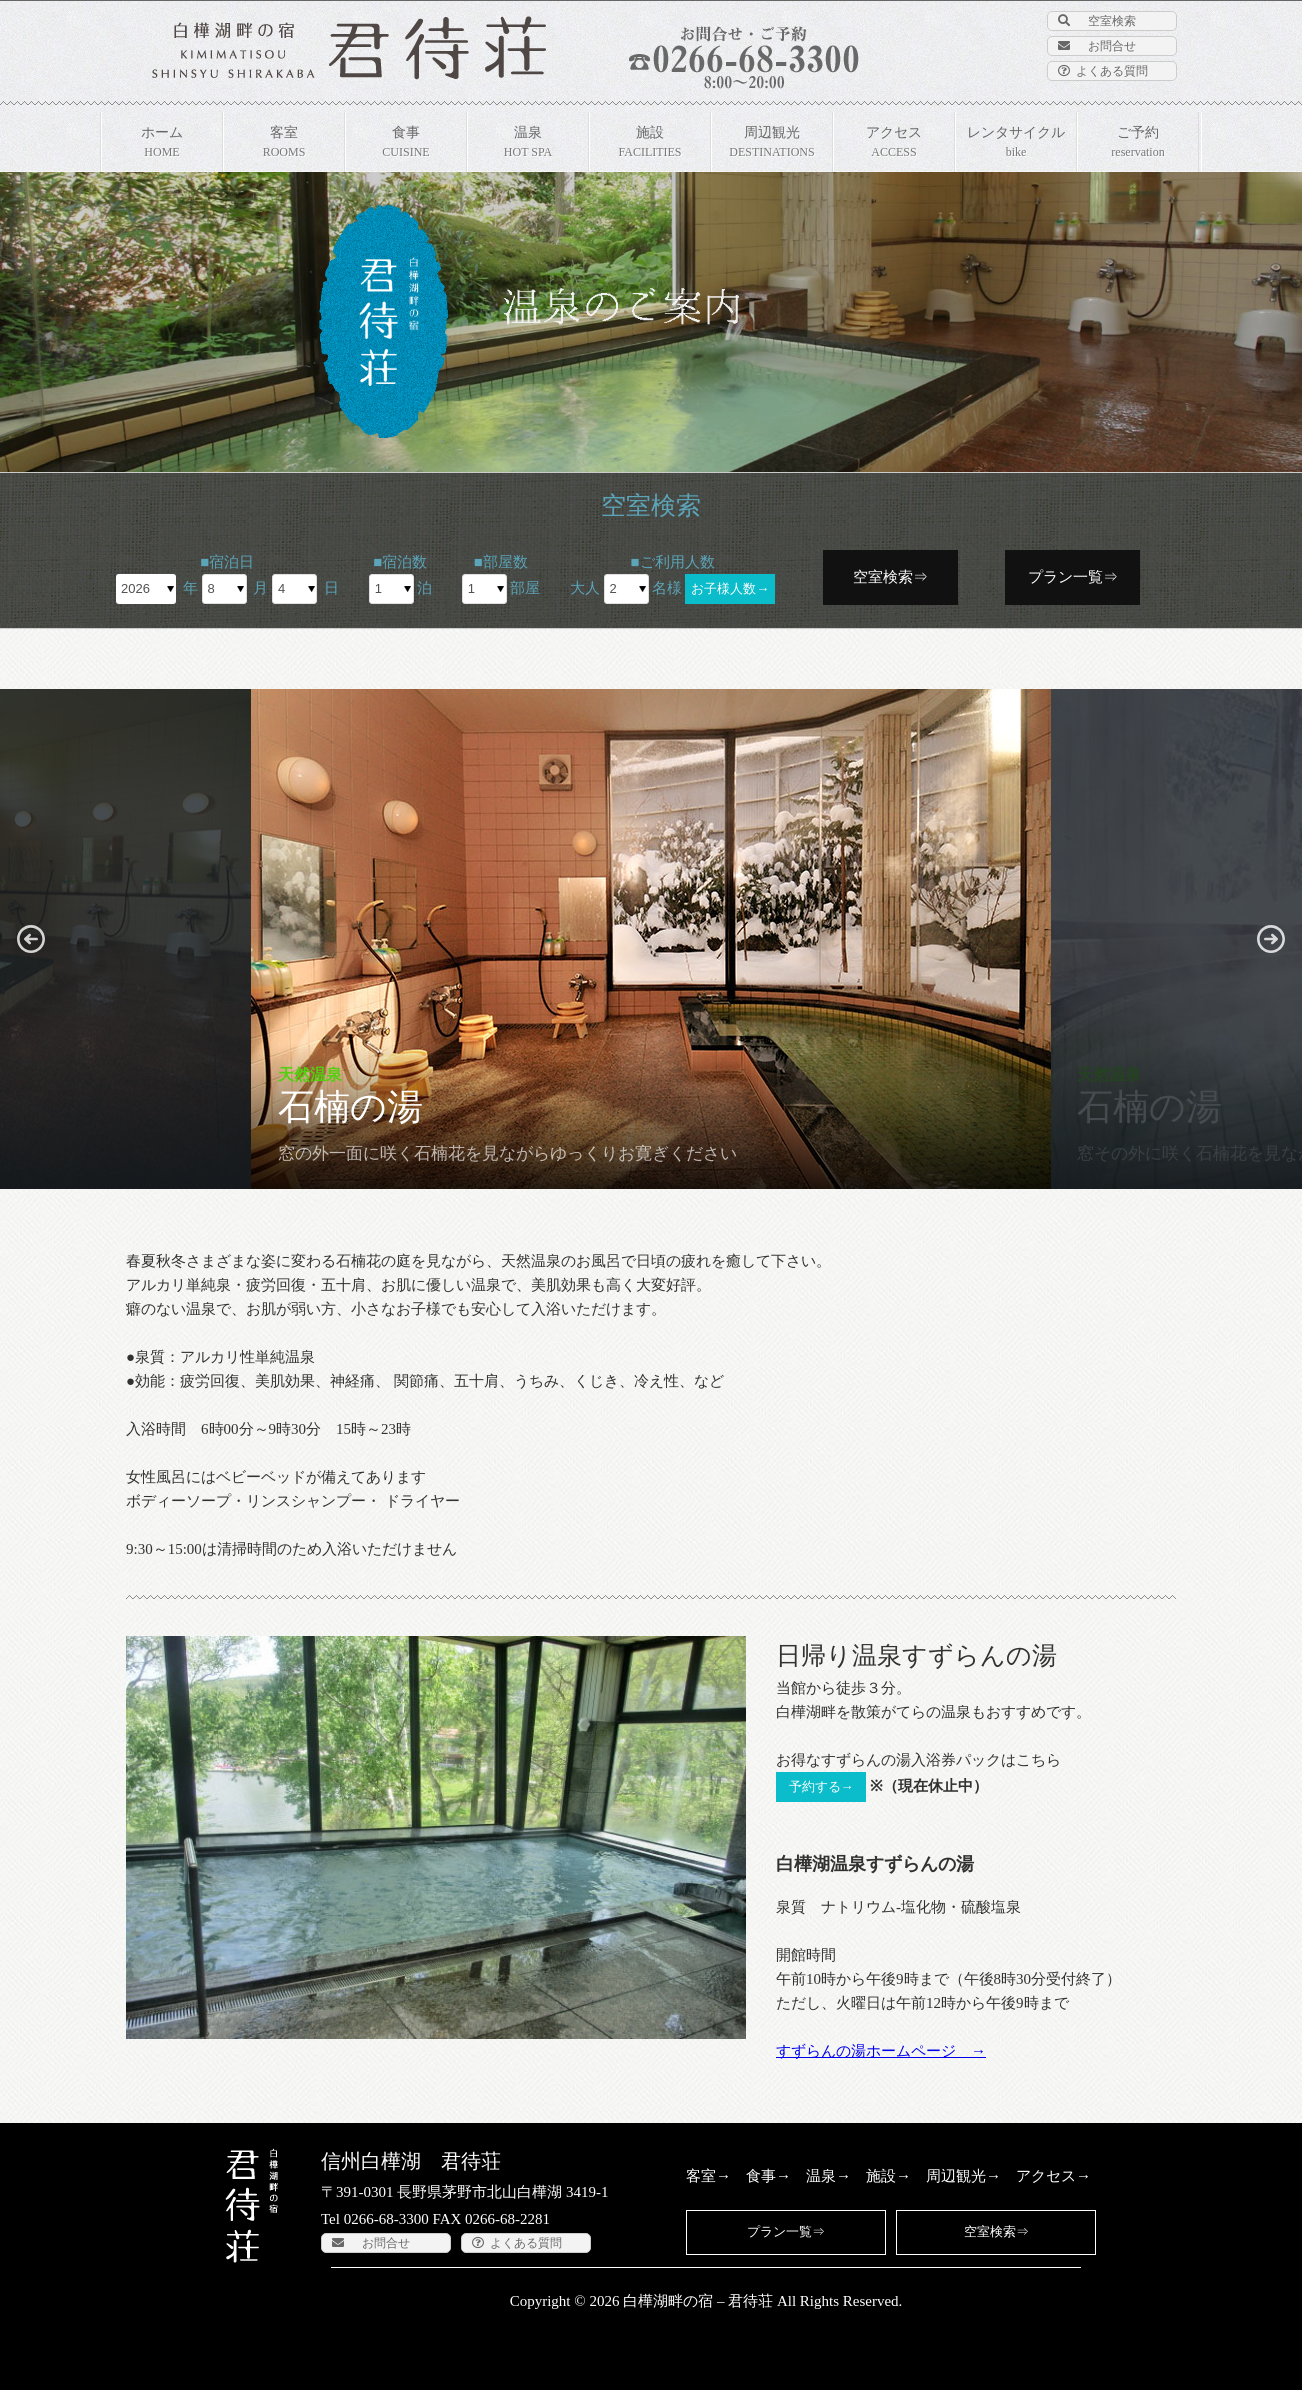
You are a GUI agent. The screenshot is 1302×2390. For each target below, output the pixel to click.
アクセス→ (1053, 2176)
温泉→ (828, 2176)
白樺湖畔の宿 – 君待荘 (698, 2301)
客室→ (708, 2176)
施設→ (888, 2176)
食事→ (768, 2176)
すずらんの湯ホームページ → (881, 2051)
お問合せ (1097, 46)
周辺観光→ (963, 2176)
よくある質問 (1103, 71)
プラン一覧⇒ (1073, 577)
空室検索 (1097, 21)
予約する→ (821, 1786)
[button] (31, 939)
